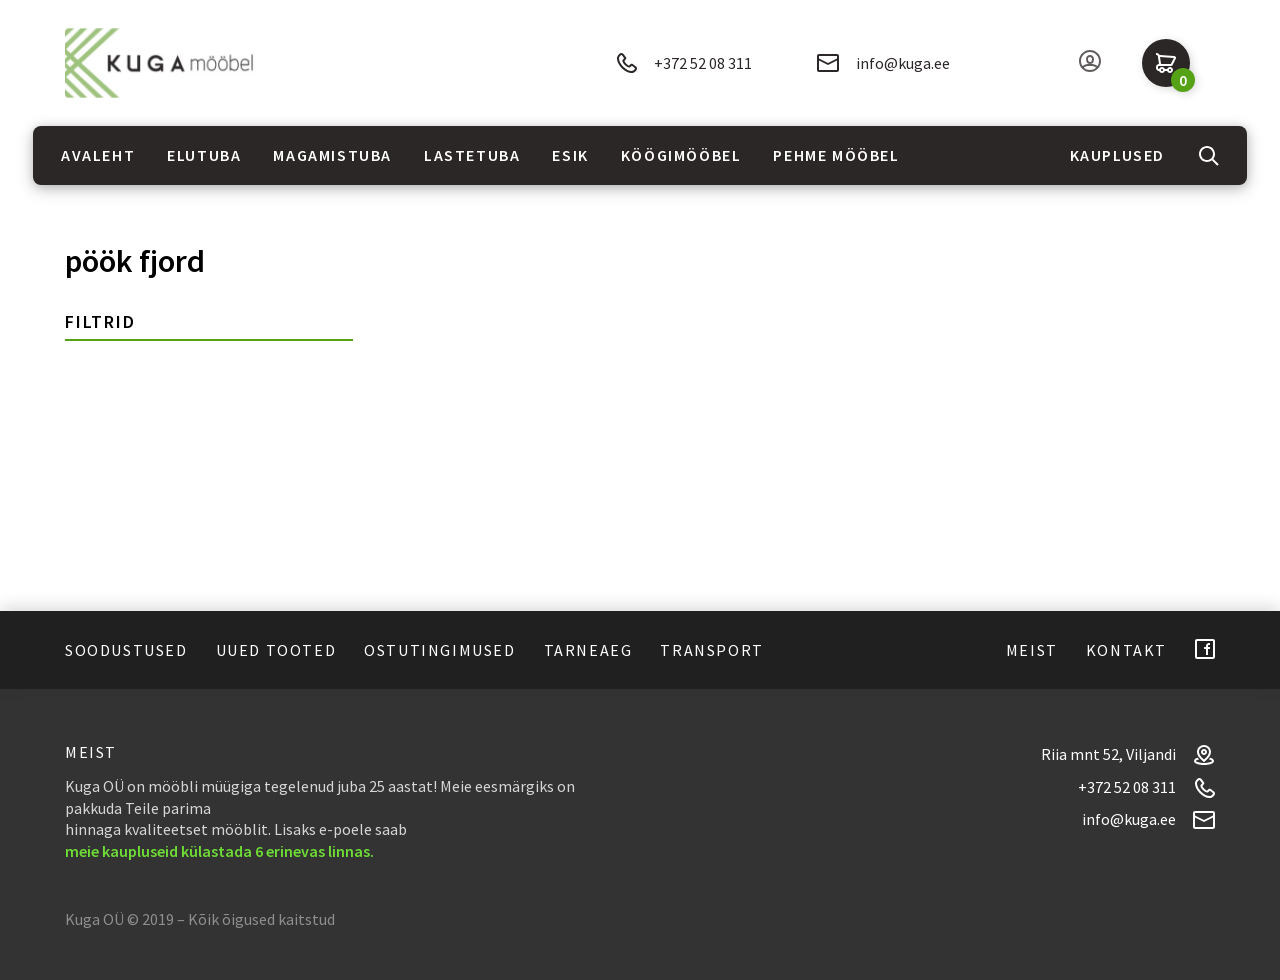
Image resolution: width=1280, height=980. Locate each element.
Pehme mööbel (836, 155)
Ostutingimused (439, 650)
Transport (711, 650)
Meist (1032, 650)
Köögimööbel (681, 155)
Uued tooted (276, 650)
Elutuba (204, 155)
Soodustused (126, 650)
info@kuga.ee (883, 63)
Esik (570, 155)
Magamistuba (332, 155)
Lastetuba (472, 155)
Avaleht (98, 155)
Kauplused (1117, 155)
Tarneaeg (588, 650)
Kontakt (1126, 650)
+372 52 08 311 (684, 63)
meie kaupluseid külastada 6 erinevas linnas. (219, 851)
